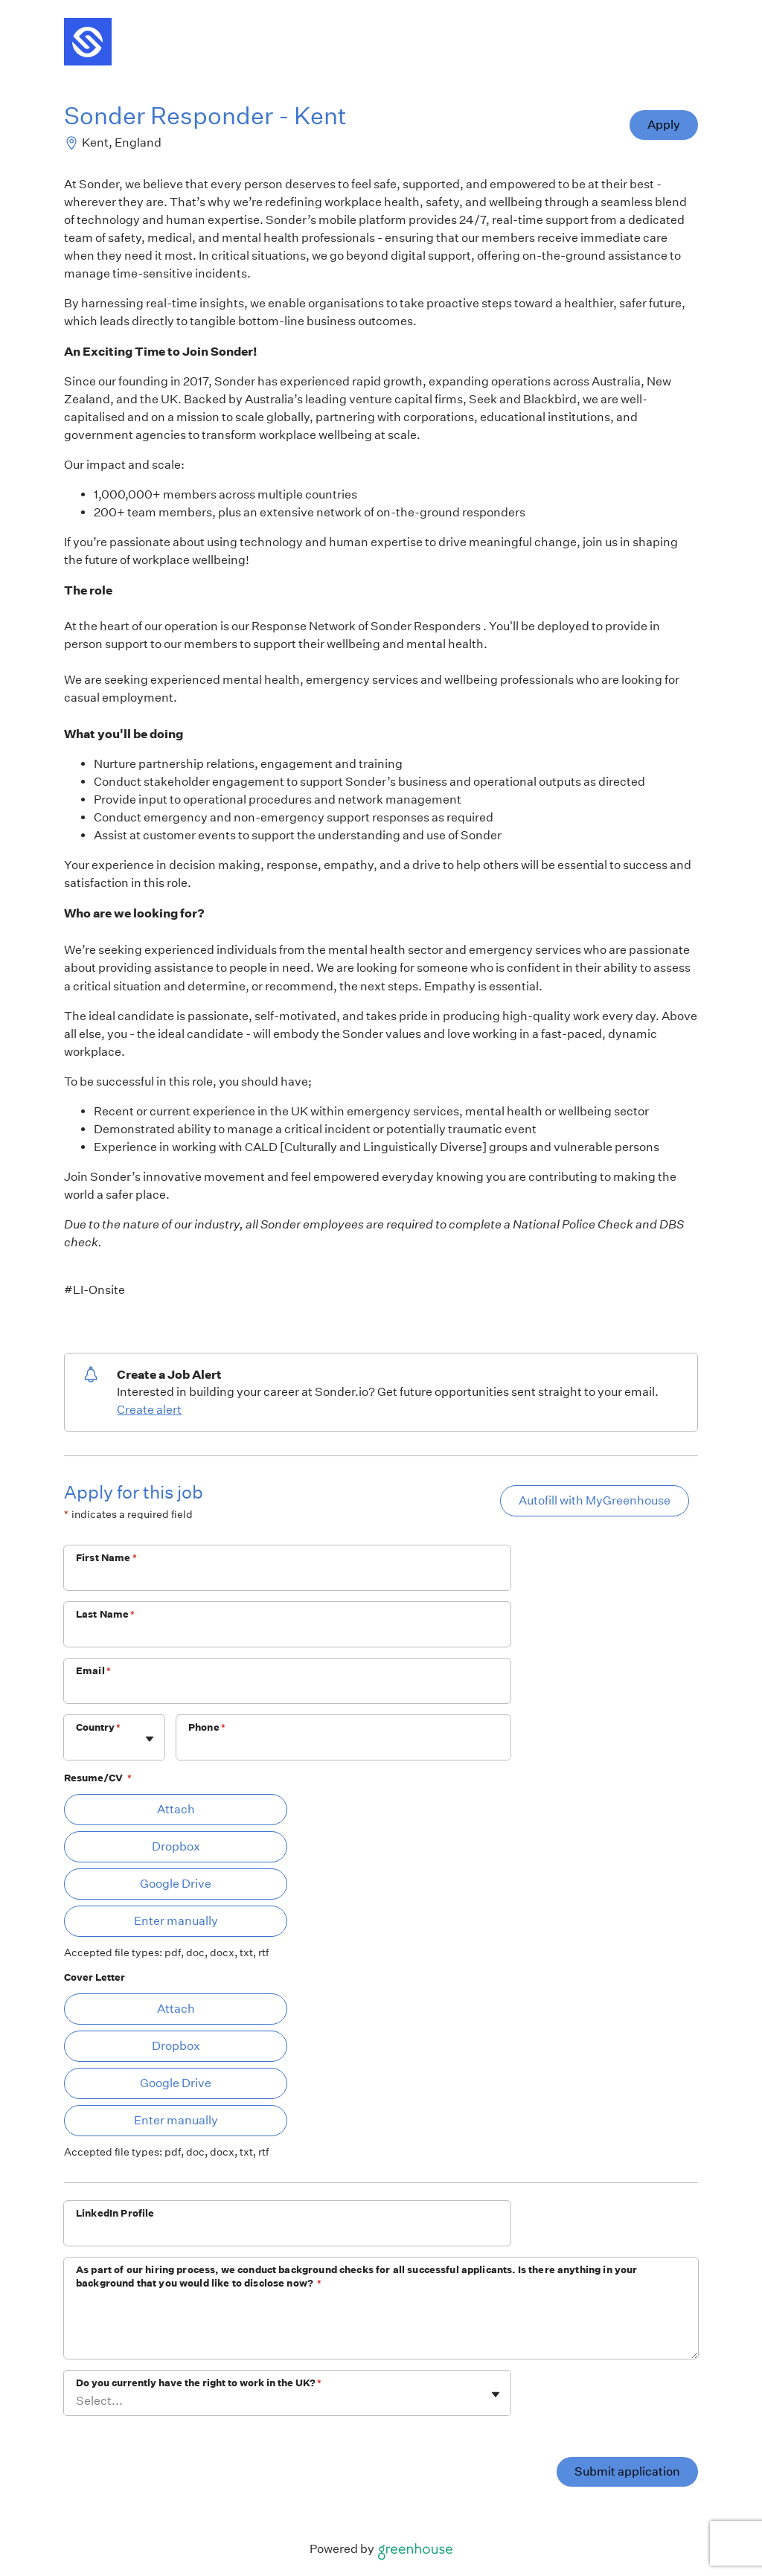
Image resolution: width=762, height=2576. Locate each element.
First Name (106, 1557)
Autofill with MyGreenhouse (594, 1500)
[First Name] (287, 1577)
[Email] (287, 1690)
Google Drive (175, 1884)
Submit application (627, 2471)
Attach (176, 1809)
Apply (663, 125)
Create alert (149, 1410)
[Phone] (343, 1747)
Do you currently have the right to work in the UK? (198, 2383)
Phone (206, 1727)
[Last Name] (287, 1634)
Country (98, 1727)
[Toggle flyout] (150, 1739)
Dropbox (176, 1846)
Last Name (105, 1614)
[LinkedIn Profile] (287, 2233)
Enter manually (176, 1921)
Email (93, 1671)
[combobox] (77, 1745)
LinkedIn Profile (115, 2213)
